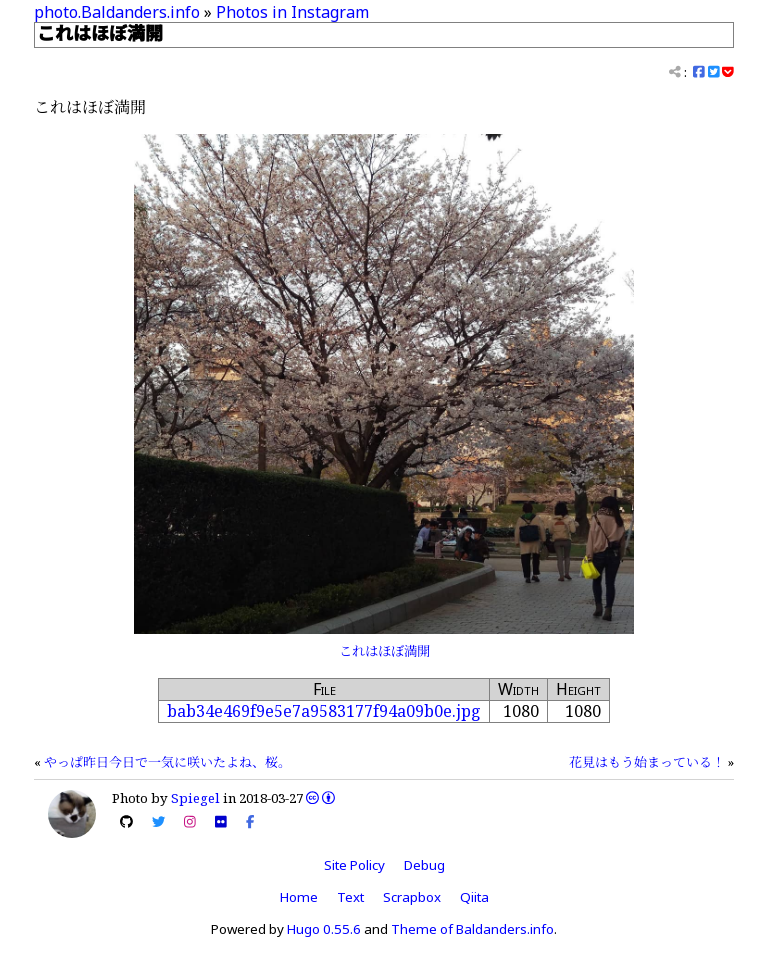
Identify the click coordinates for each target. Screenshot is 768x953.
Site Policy (354, 865)
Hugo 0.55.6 (324, 929)
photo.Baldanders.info (117, 12)
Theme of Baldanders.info (472, 929)
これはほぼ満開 (384, 651)
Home (299, 897)
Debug (424, 865)
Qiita (474, 897)
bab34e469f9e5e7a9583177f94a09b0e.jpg (324, 711)
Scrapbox (412, 897)
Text (350, 897)
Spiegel (195, 798)
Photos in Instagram (292, 12)
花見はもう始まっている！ (647, 762)
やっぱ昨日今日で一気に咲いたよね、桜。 (167, 762)
